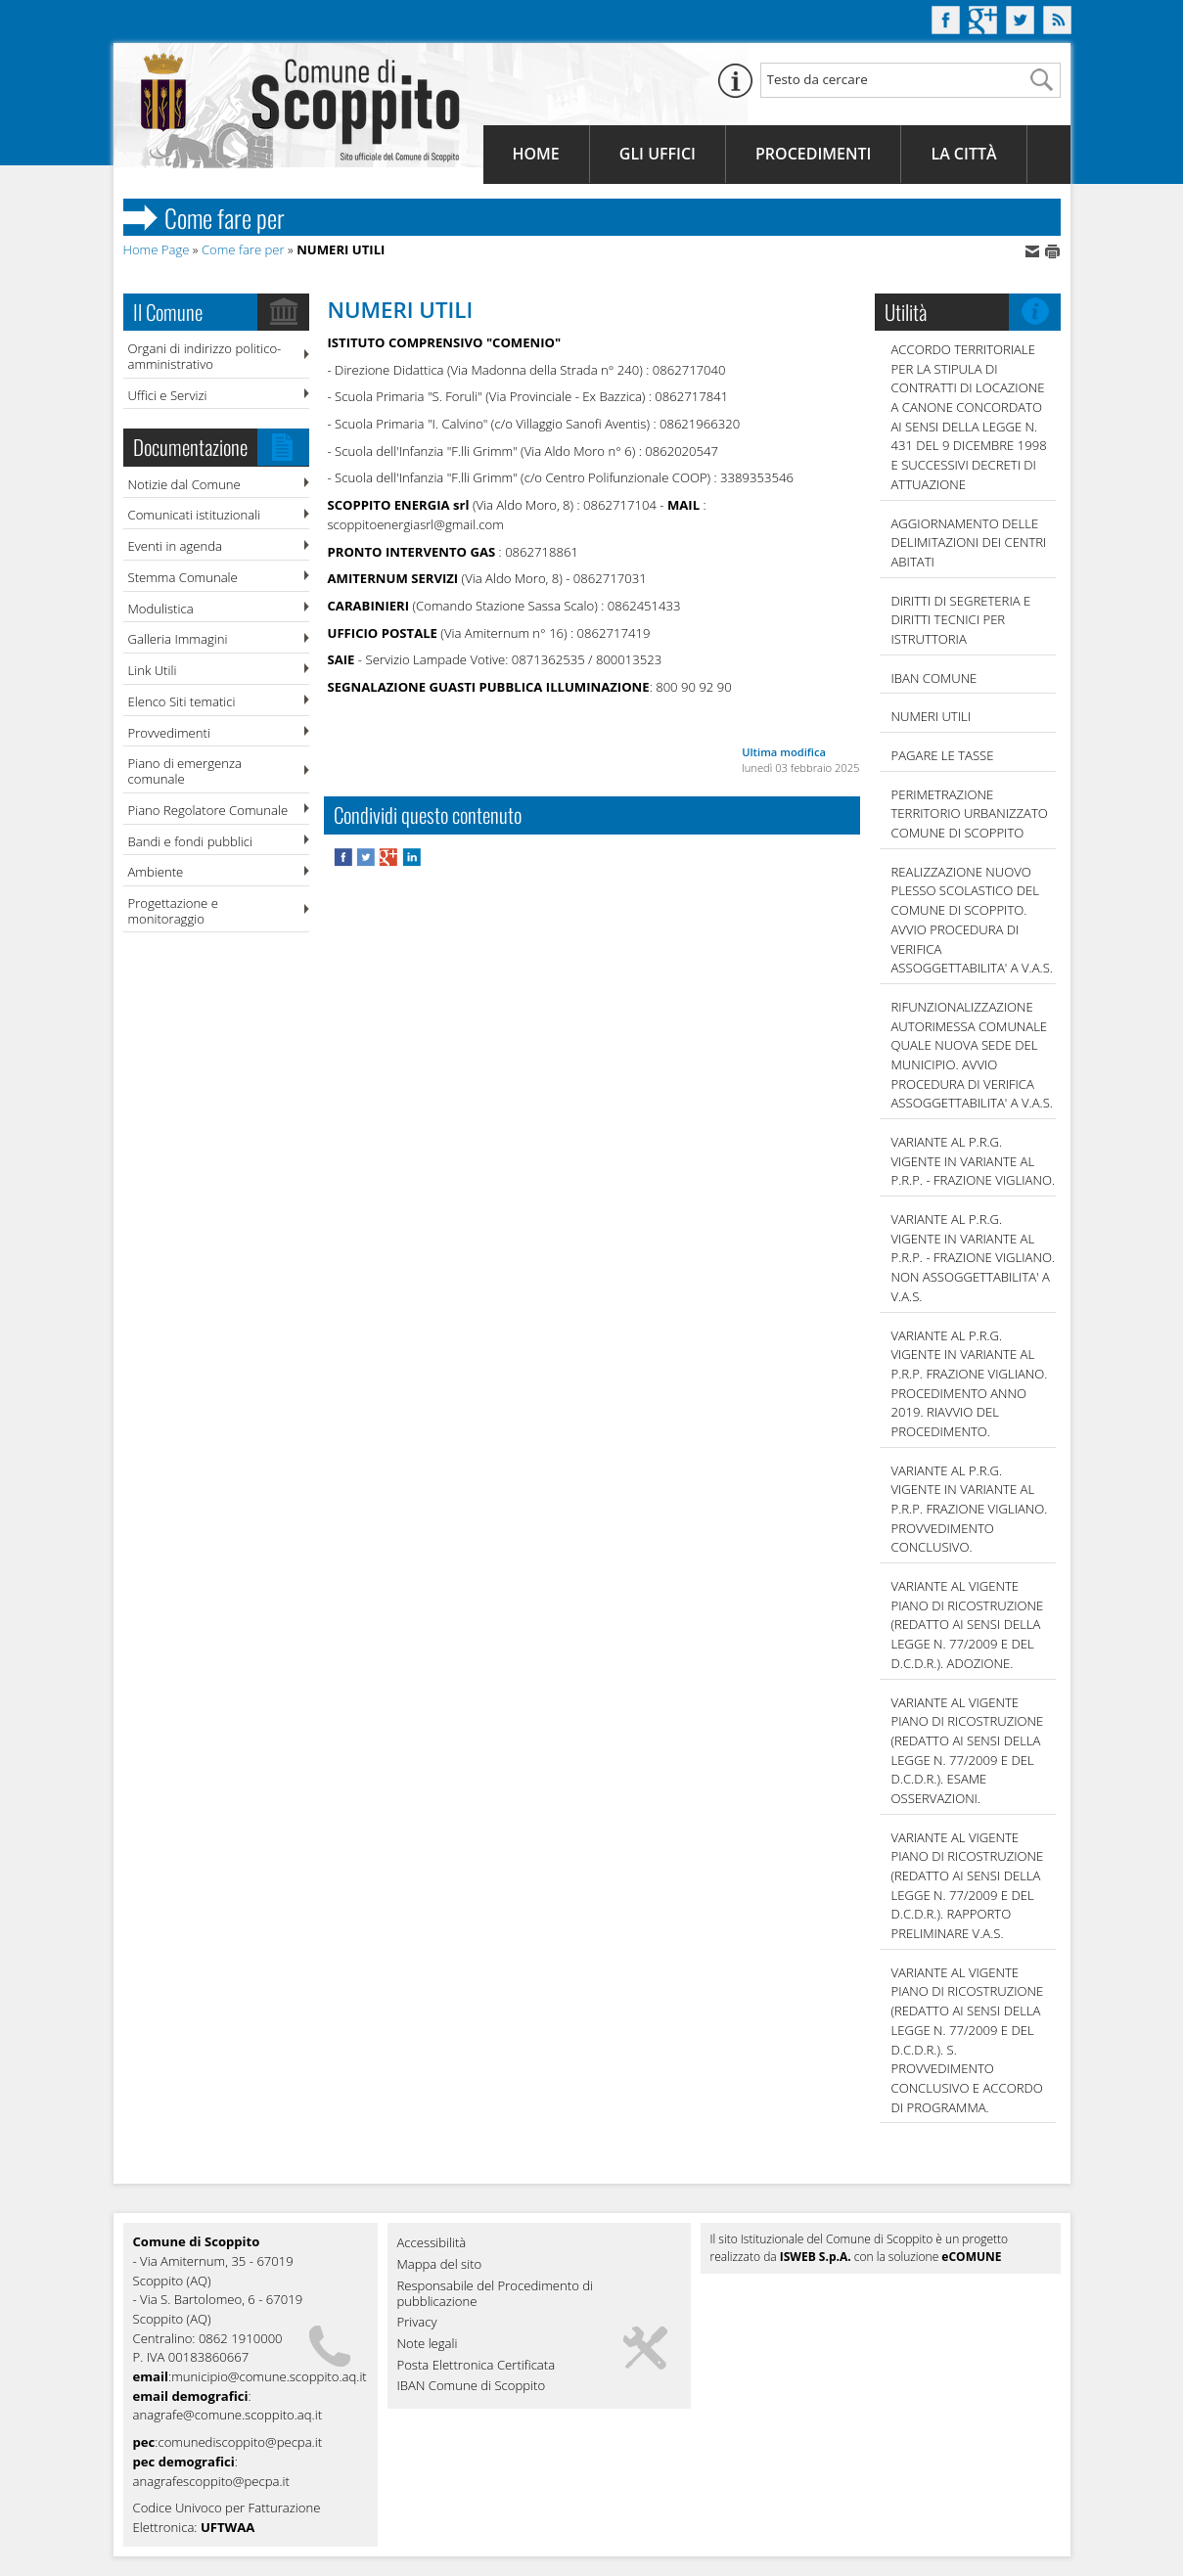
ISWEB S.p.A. (815, 2256)
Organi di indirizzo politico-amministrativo (205, 356)
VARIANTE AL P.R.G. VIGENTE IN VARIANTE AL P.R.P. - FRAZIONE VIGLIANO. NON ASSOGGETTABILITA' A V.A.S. (973, 1257)
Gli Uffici (657, 153)
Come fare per (243, 249)
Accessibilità (432, 2243)
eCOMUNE (971, 2256)
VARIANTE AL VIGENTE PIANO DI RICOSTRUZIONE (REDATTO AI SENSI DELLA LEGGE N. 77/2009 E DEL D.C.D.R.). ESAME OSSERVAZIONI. (967, 1750)
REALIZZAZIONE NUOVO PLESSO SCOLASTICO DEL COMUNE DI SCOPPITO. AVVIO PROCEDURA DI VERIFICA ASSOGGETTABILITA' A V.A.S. (972, 919)
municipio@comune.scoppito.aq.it (269, 2376)
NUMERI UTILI (931, 716)
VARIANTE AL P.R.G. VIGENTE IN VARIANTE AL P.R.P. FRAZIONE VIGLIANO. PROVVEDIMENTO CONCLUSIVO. (969, 1509)
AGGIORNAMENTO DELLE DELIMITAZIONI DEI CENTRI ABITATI (969, 542)
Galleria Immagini (178, 639)
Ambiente (156, 872)
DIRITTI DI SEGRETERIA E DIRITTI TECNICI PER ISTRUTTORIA (961, 620)
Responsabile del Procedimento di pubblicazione (495, 2294)
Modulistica (161, 608)
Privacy (417, 2322)
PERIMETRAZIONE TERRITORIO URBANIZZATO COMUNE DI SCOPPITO (969, 813)
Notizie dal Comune (184, 484)
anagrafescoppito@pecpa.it (211, 2481)
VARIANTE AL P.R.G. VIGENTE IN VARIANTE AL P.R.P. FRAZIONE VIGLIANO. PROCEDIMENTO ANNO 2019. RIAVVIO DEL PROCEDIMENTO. (969, 1383)
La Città (963, 153)
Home (536, 153)
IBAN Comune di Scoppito (471, 2386)
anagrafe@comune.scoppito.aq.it (228, 2414)
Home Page (156, 249)
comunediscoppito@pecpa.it (240, 2442)
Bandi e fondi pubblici (190, 841)
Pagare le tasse (942, 755)
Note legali (427, 2344)
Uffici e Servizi (167, 395)
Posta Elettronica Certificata (476, 2365)
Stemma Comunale (183, 577)
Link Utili (152, 670)
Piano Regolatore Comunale (208, 810)
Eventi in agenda (175, 546)
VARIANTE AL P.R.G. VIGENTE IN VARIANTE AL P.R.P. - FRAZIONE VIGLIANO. (973, 1161)
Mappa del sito (439, 2265)
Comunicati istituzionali (194, 514)
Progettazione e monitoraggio (173, 910)
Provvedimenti (169, 733)
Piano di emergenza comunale (185, 771)
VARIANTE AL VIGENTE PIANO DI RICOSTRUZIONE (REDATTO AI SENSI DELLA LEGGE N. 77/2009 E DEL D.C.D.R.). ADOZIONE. (967, 1624)
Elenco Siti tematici (182, 701)
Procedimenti (813, 153)
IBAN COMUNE (934, 678)
